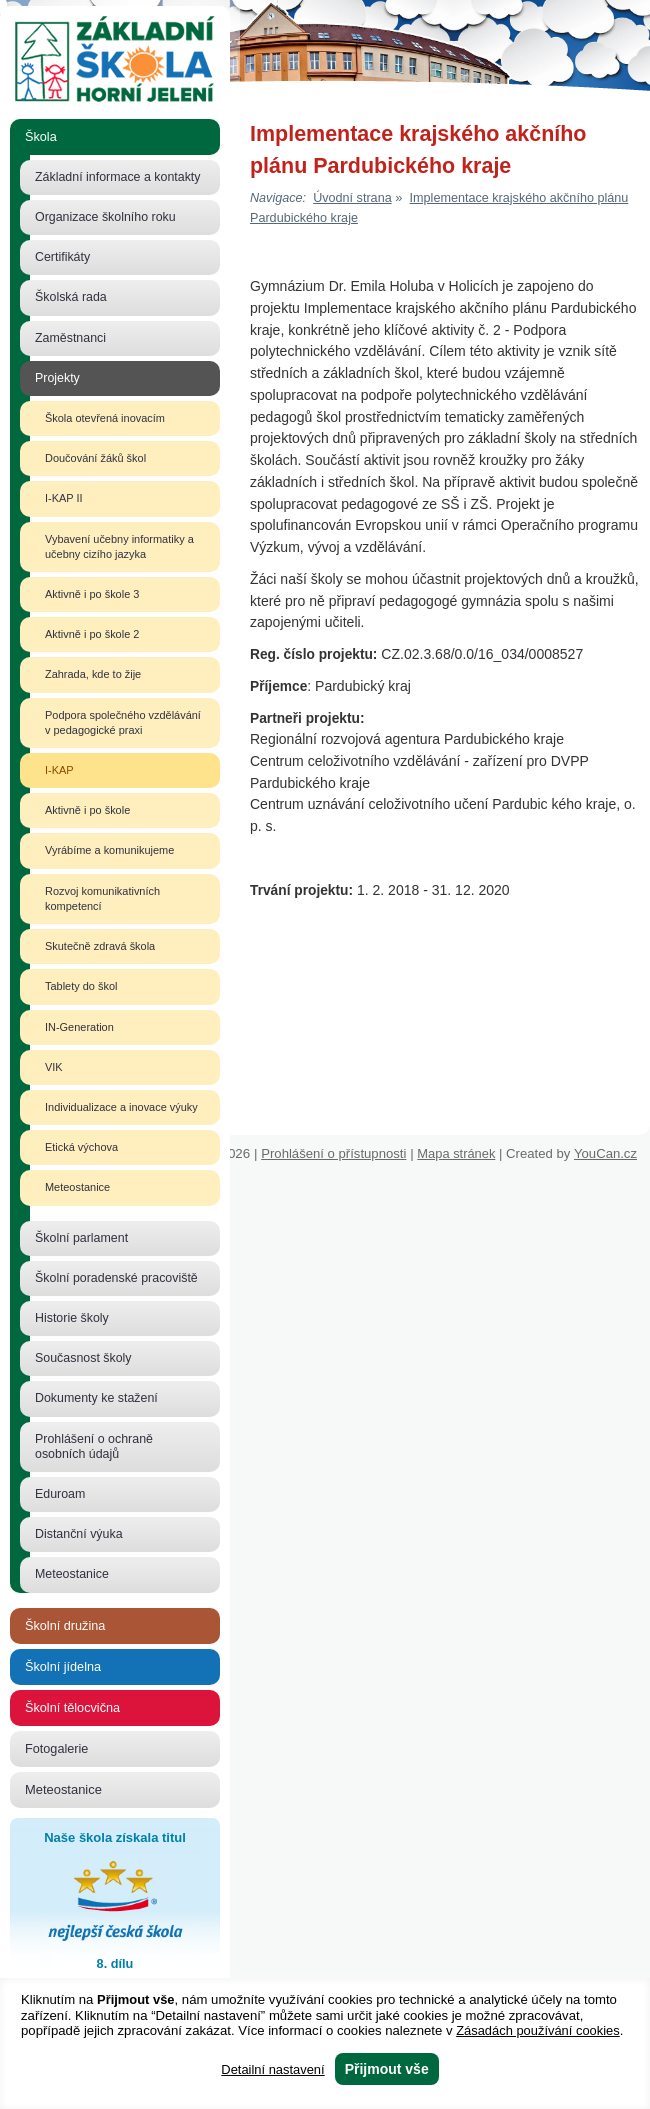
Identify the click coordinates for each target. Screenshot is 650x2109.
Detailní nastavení (272, 2069)
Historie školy (72, 1318)
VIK (54, 1067)
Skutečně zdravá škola (100, 946)
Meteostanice (77, 1187)
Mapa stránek (456, 1153)
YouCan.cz (612, 1153)
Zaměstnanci (70, 338)
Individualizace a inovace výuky (121, 1107)
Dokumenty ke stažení (96, 1398)
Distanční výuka (79, 1534)
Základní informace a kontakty (118, 177)
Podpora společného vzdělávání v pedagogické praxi (123, 722)
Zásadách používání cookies (538, 2030)
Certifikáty (62, 257)
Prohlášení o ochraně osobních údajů (94, 1446)
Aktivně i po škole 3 (92, 594)
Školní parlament (81, 1238)
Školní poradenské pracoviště (116, 1278)
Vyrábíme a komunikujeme (109, 850)
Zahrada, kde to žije (93, 674)
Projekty (57, 378)
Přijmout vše (387, 2069)
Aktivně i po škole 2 (92, 634)
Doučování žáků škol (95, 458)
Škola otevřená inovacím (105, 418)
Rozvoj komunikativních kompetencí (102, 898)
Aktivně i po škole (87, 810)
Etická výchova (81, 1147)
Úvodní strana (352, 198)
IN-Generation (79, 1027)
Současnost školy (83, 1358)
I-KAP (59, 770)
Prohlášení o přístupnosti (333, 1153)
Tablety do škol (81, 986)
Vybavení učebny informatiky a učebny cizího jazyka (119, 546)
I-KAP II (64, 498)
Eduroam (60, 1494)
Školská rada (71, 297)
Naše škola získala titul (115, 1903)
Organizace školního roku (105, 217)
